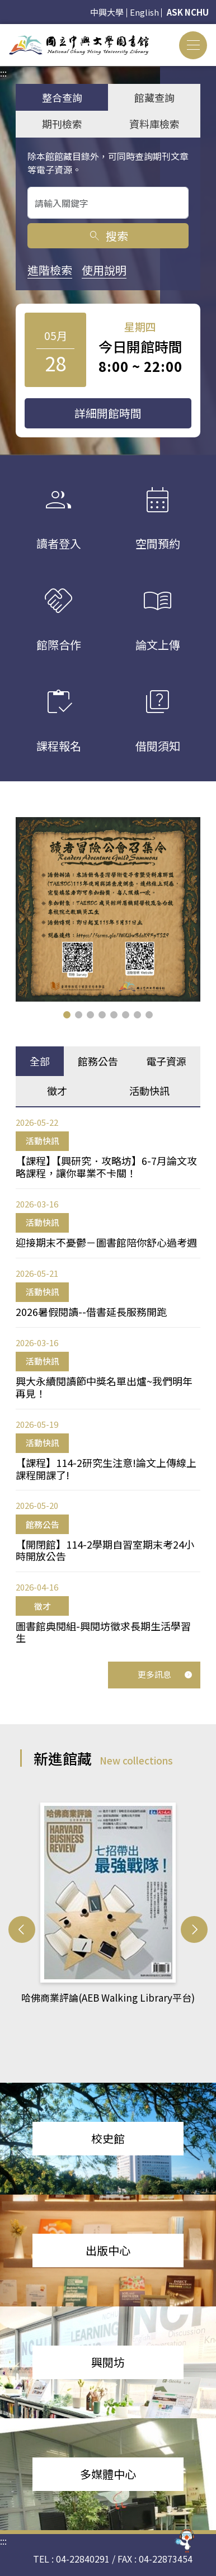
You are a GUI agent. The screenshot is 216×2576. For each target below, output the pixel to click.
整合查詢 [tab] (62, 97)
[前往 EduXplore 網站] (185, 2541)
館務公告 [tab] (98, 1061)
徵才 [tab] (57, 1090)
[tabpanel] (108, 1380)
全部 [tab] (40, 1061)
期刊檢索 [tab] (62, 123)
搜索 (108, 236)
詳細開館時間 (108, 413)
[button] (67, 1014)
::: (3, 30)
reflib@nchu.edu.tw (128, 2535)
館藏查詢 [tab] (154, 97)
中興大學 (107, 12)
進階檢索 (49, 270)
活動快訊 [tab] (149, 1090)
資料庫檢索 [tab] (154, 123)
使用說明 (104, 270)
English (144, 12)
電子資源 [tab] (166, 1061)
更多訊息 (165, 1674)
